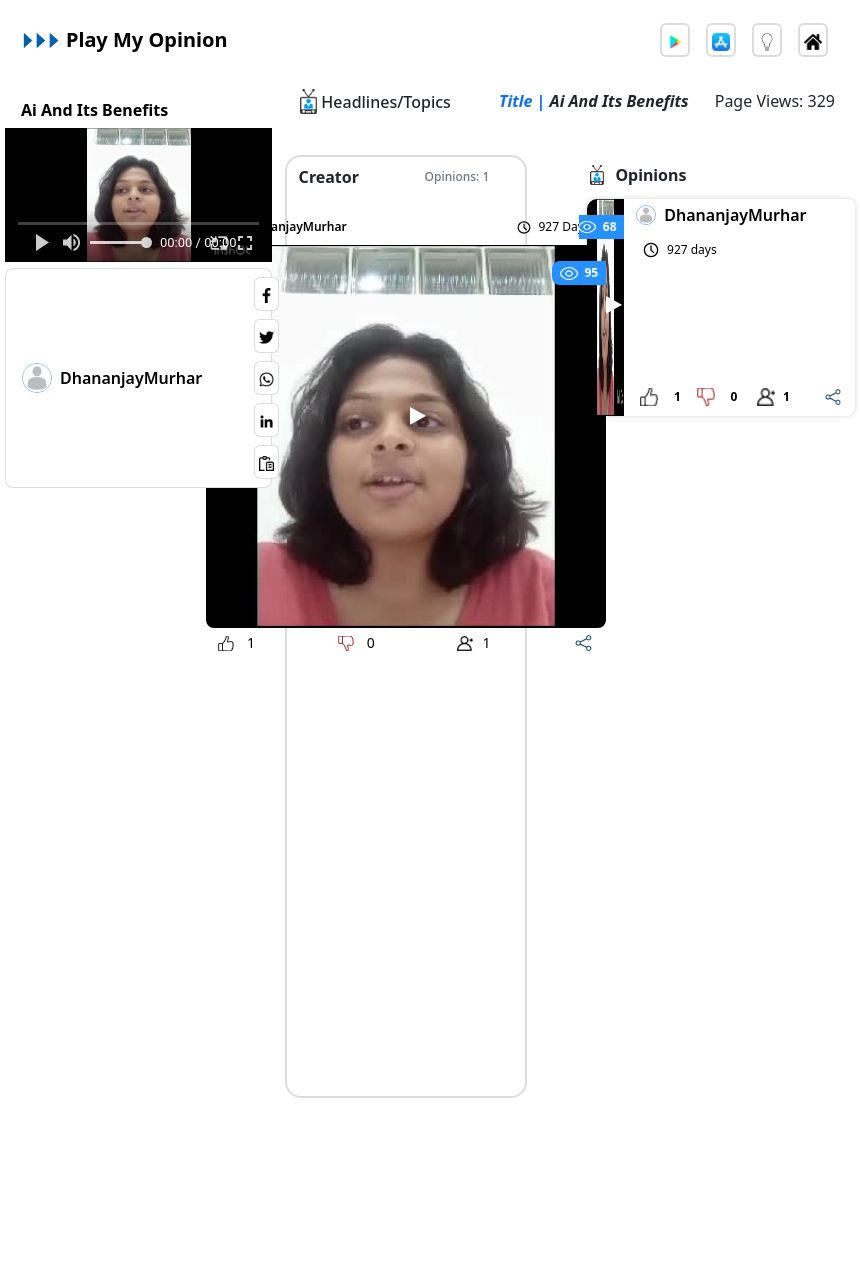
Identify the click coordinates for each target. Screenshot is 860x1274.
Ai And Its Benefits (94, 110)
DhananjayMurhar (131, 378)
